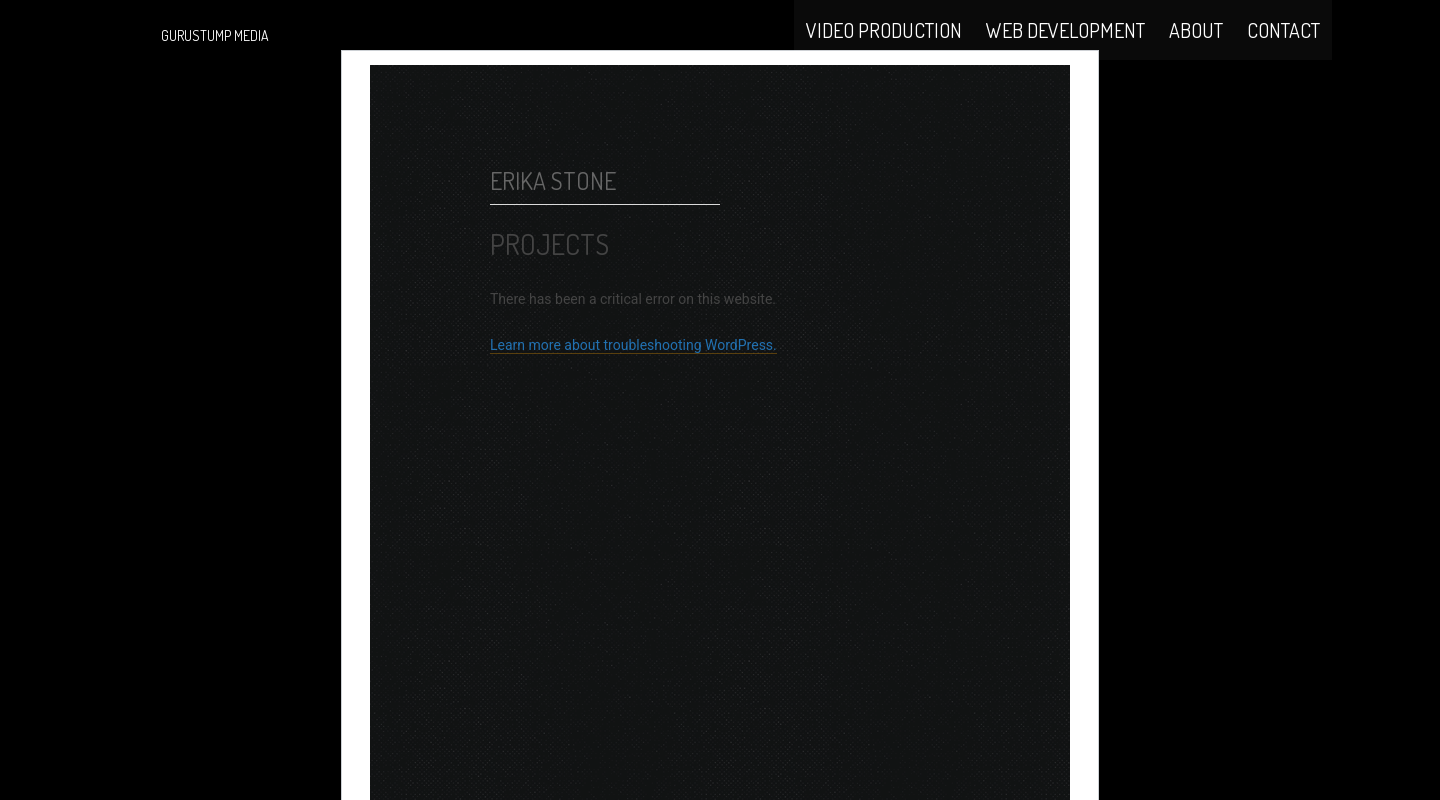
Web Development (1065, 52)
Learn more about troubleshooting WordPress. (633, 400)
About (1196, 52)
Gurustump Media (215, 35)
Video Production (884, 52)
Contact (1283, 52)
